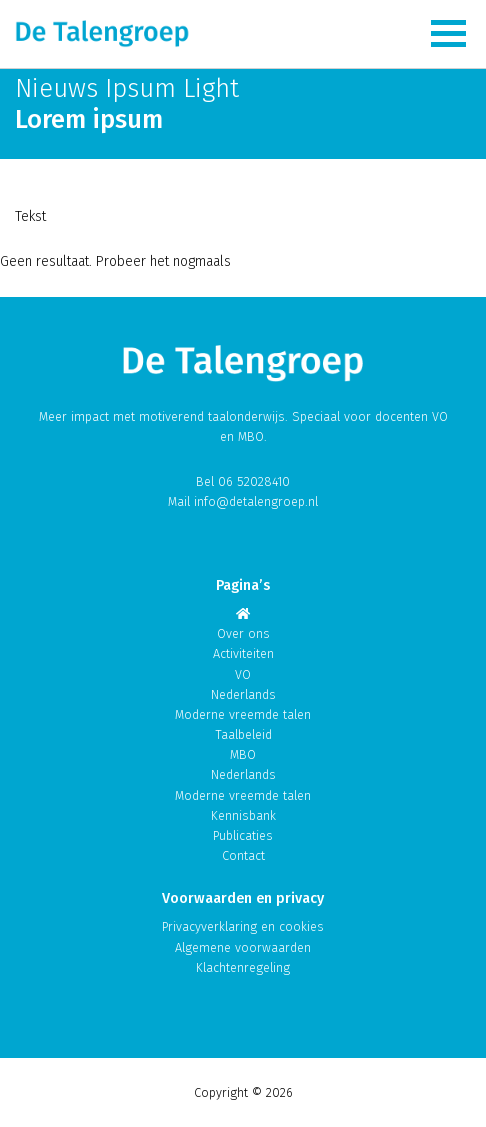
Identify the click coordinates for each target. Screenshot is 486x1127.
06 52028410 (254, 481)
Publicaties (243, 835)
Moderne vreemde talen (243, 714)
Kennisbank (243, 815)
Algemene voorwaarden (243, 947)
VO (243, 674)
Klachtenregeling (243, 967)
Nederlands (243, 694)
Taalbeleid (243, 734)
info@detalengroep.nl (256, 501)
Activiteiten (243, 653)
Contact (243, 855)
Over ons (243, 633)
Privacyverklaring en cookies (243, 926)
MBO (243, 754)
